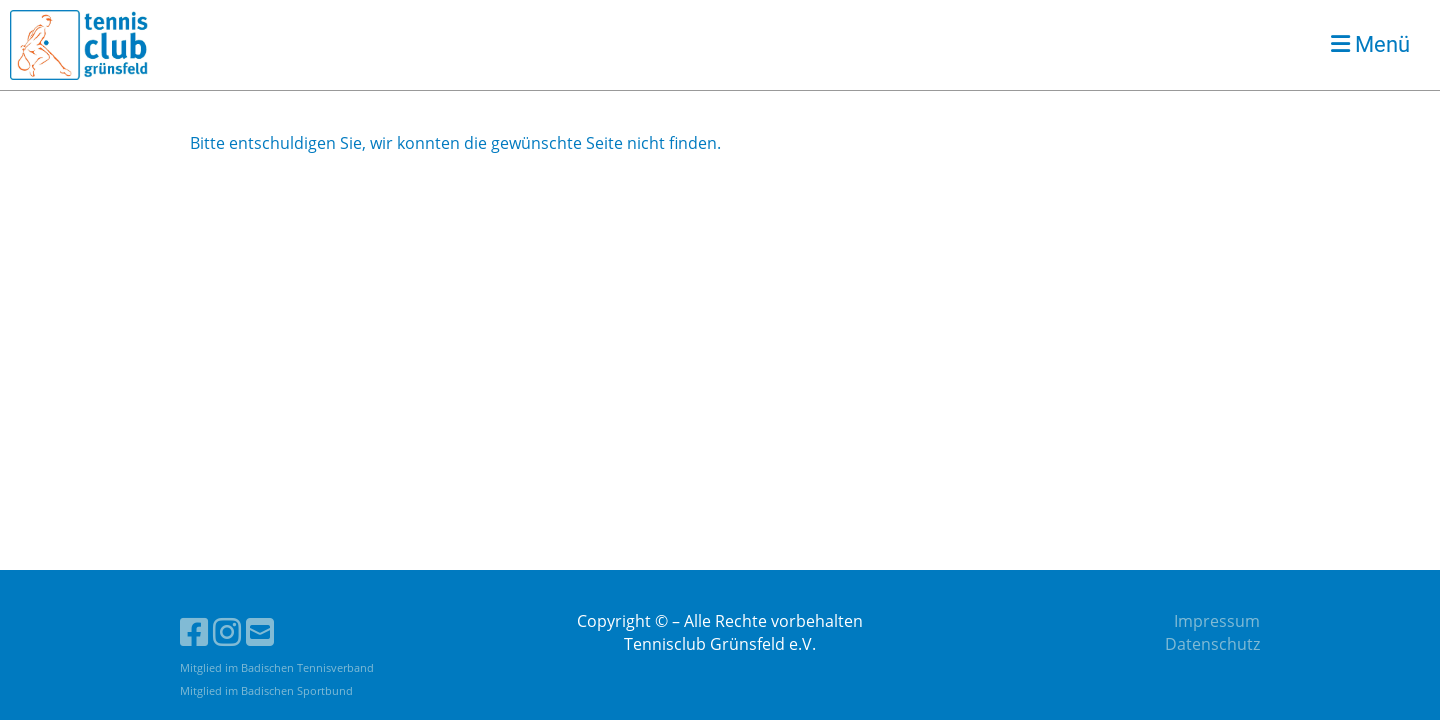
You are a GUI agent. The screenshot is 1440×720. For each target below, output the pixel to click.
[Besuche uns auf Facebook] (194, 631)
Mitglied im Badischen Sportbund (266, 690)
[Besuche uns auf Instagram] (227, 631)
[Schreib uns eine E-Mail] (260, 631)
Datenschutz (1212, 644)
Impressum (1217, 621)
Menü (1370, 44)
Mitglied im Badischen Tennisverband (277, 667)
